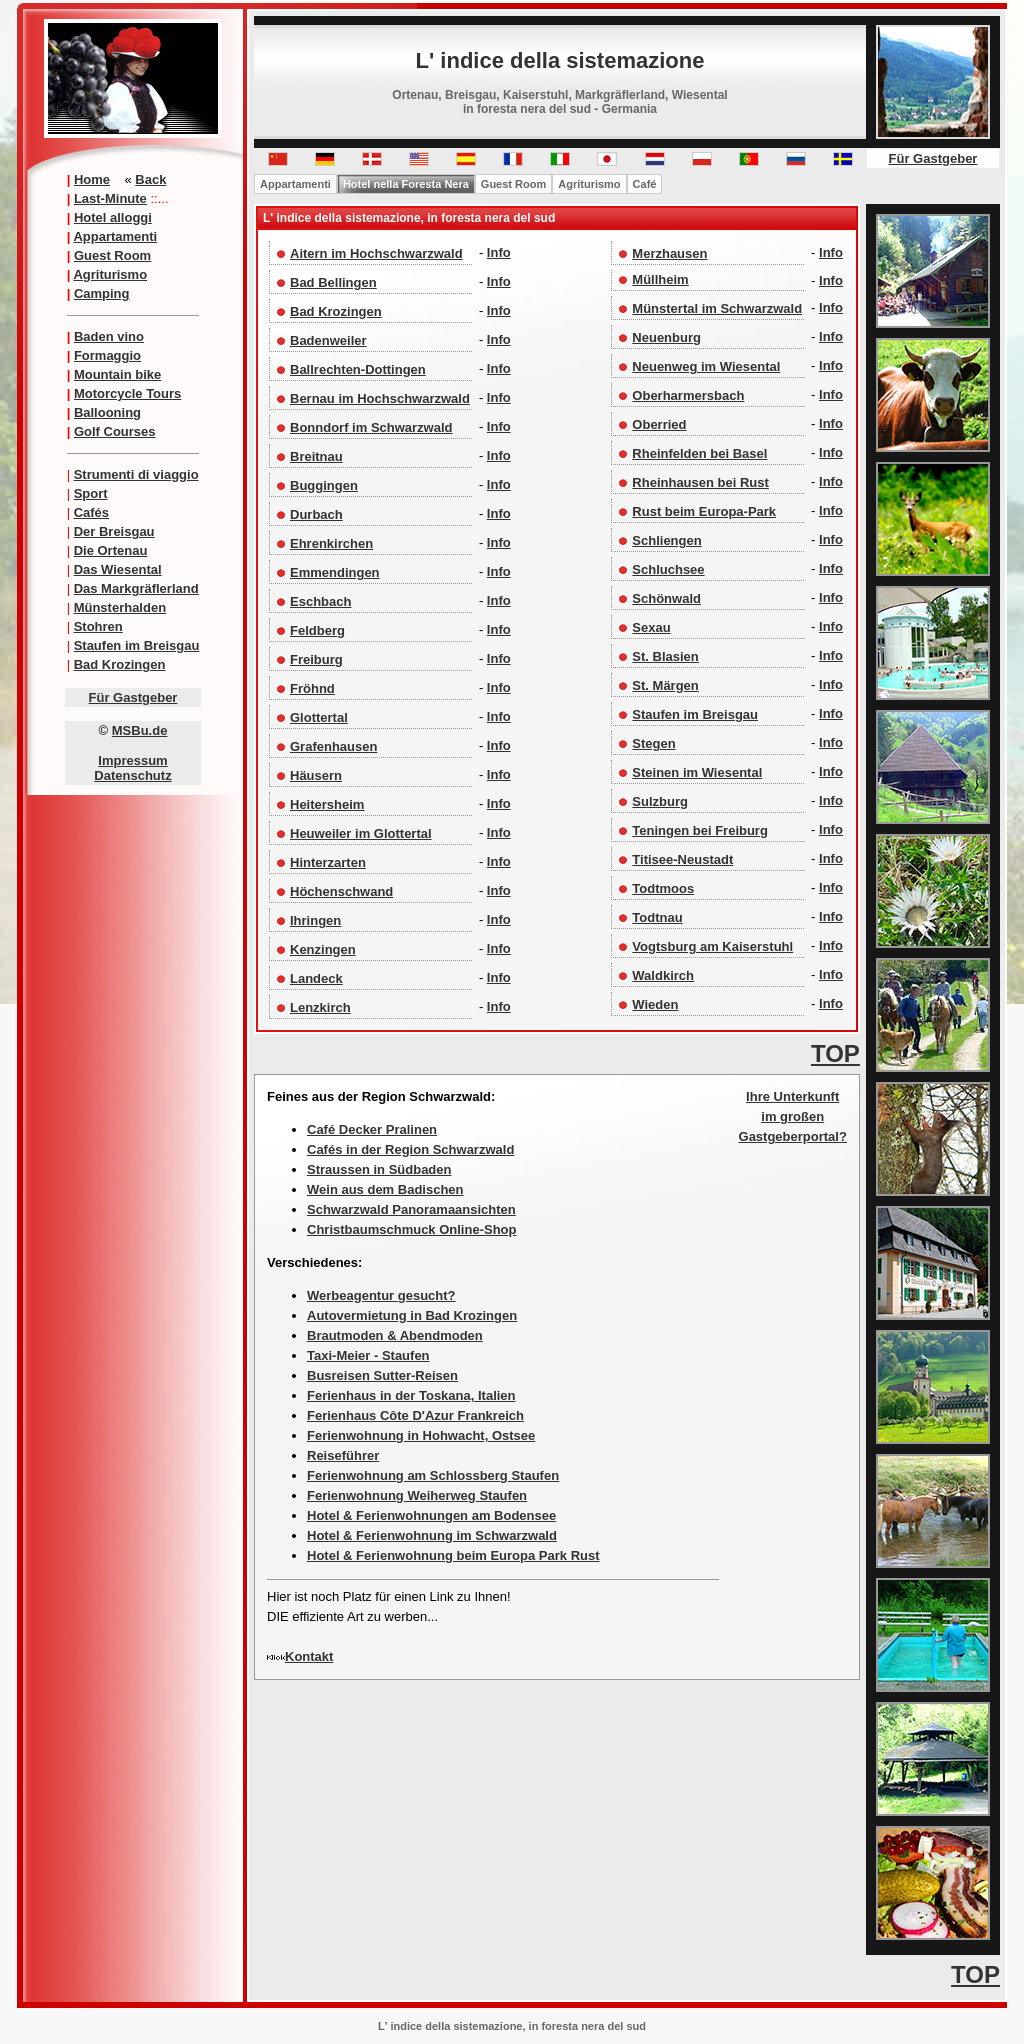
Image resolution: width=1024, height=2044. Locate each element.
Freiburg (316, 659)
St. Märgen (665, 685)
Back (150, 179)
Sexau (651, 627)
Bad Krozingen (120, 664)
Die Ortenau (111, 550)
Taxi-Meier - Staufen (368, 1355)
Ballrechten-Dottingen (358, 369)
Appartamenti (115, 236)
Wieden (655, 1004)
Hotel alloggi (113, 217)
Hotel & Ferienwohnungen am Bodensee (431, 1515)
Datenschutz (132, 775)
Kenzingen (323, 949)
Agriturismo (110, 274)
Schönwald (666, 598)
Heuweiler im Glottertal (361, 833)
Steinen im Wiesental (697, 772)
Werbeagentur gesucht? (381, 1295)
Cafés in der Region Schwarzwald (410, 1149)
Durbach (316, 514)
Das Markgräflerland (136, 588)
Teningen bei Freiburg (700, 830)
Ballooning (107, 412)
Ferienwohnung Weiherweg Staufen (417, 1495)
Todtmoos (663, 888)
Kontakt (309, 1656)
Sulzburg (660, 801)
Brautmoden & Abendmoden (395, 1335)
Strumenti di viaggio (136, 474)
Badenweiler (328, 340)
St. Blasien (665, 656)
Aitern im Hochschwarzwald (376, 253)
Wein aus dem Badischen (385, 1189)
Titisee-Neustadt (682, 859)
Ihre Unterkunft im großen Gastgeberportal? (793, 1116)
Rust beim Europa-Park (704, 511)
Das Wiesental (118, 569)
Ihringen (315, 920)
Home (92, 179)
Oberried (659, 424)
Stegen (653, 743)
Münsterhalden (120, 607)
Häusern (316, 775)
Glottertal (319, 717)
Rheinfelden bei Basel (699, 453)
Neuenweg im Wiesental (706, 366)
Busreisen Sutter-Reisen (382, 1375)
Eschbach (320, 601)
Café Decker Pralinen (372, 1129)
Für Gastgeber (133, 697)
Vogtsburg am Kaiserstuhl (712, 946)
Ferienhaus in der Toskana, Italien (411, 1395)
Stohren (98, 626)
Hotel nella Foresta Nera (406, 184)
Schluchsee (668, 569)
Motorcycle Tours (127, 393)
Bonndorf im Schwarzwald (371, 427)
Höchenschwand (341, 891)
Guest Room (112, 255)
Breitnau (316, 456)
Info (499, 252)
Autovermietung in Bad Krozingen (412, 1315)
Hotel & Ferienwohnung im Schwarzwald (432, 1535)
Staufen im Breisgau (137, 645)
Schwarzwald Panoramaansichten (411, 1209)
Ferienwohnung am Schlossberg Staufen (433, 1475)
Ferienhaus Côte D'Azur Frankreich (415, 1415)
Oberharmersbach (688, 395)
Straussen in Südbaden (379, 1169)
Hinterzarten (328, 862)
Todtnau (657, 917)
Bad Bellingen (333, 282)
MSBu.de (140, 730)
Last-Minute (110, 198)
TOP (835, 1053)
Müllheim (660, 279)
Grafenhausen (333, 746)
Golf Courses (115, 431)
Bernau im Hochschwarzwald (380, 398)
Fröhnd (312, 688)
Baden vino (109, 336)
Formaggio (107, 355)
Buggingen (324, 485)
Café (645, 184)
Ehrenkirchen (331, 543)
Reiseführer (343, 1455)
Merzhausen (669, 253)
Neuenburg (666, 337)
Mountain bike (117, 374)
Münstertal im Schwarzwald (717, 308)
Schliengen (666, 540)
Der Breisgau (114, 531)
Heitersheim (327, 804)
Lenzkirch (320, 1007)
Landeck (316, 978)
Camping (102, 293)
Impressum (132, 760)
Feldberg (317, 630)
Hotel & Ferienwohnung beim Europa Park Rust (453, 1555)
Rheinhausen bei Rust (700, 482)
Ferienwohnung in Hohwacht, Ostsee (421, 1435)
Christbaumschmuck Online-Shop (411, 1229)
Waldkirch (663, 975)
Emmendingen (335, 572)
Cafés (91, 512)
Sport (91, 493)
